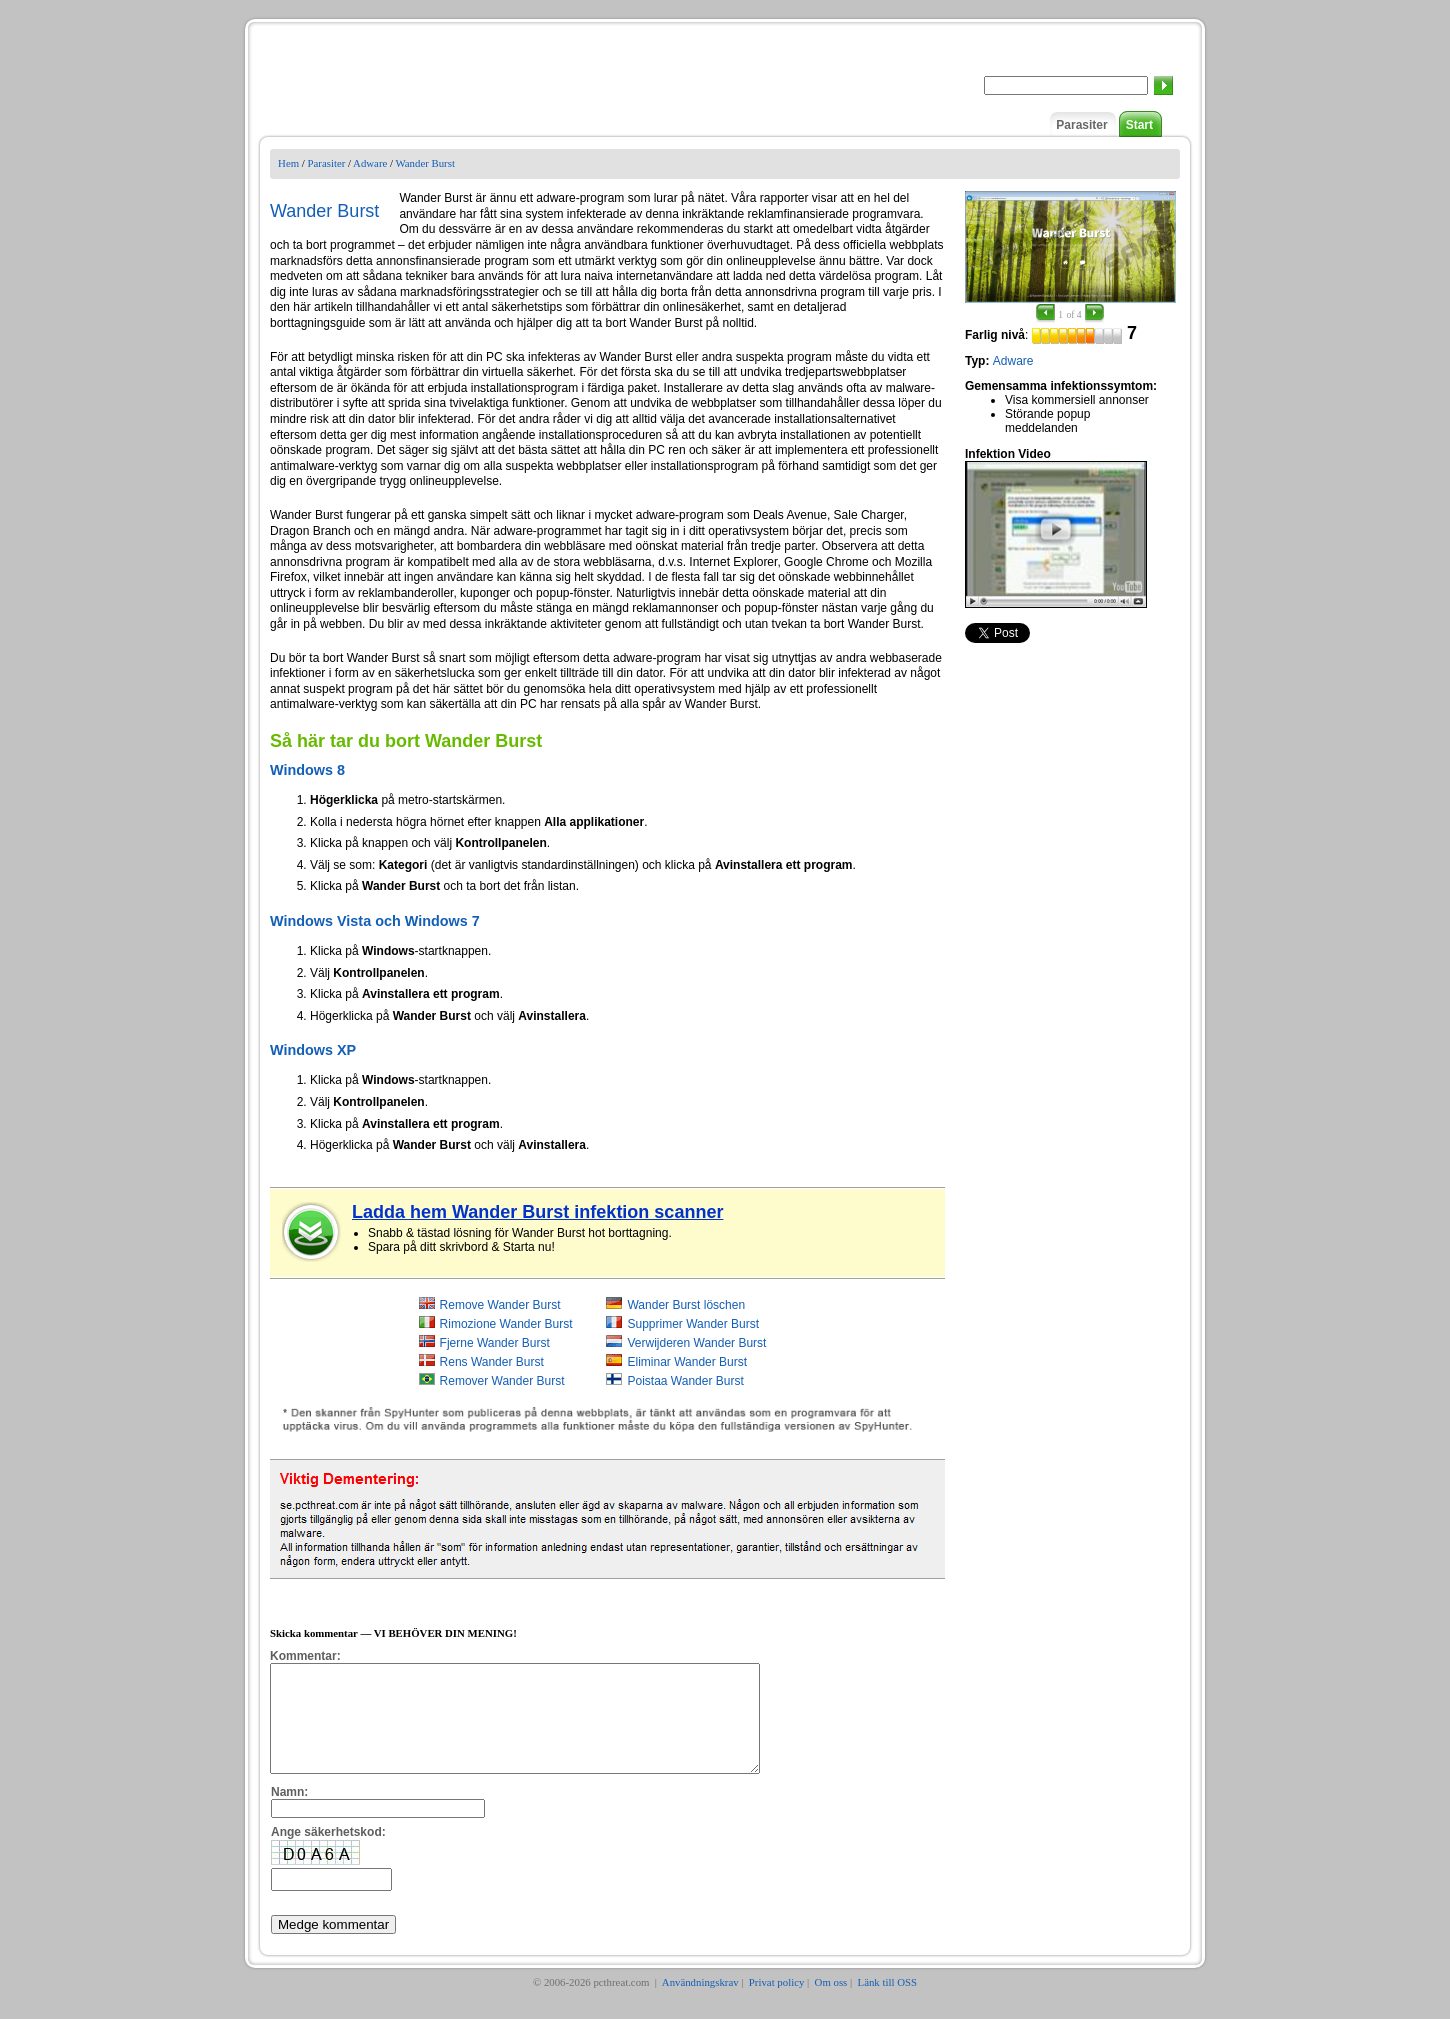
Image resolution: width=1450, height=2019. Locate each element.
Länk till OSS (887, 2003)
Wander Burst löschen (686, 1305)
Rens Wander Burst (492, 1362)
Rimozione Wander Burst (506, 1324)
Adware (370, 163)
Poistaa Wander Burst (685, 1381)
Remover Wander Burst (502, 1381)
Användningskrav (700, 2003)
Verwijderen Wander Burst (696, 1343)
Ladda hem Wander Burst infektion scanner (537, 1212)
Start (1139, 125)
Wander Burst (424, 163)
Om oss (831, 2003)
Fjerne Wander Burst (495, 1343)
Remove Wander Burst (500, 1305)
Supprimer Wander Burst (693, 1324)
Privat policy (776, 2003)
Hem (288, 163)
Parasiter (1081, 125)
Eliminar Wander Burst (687, 1362)
